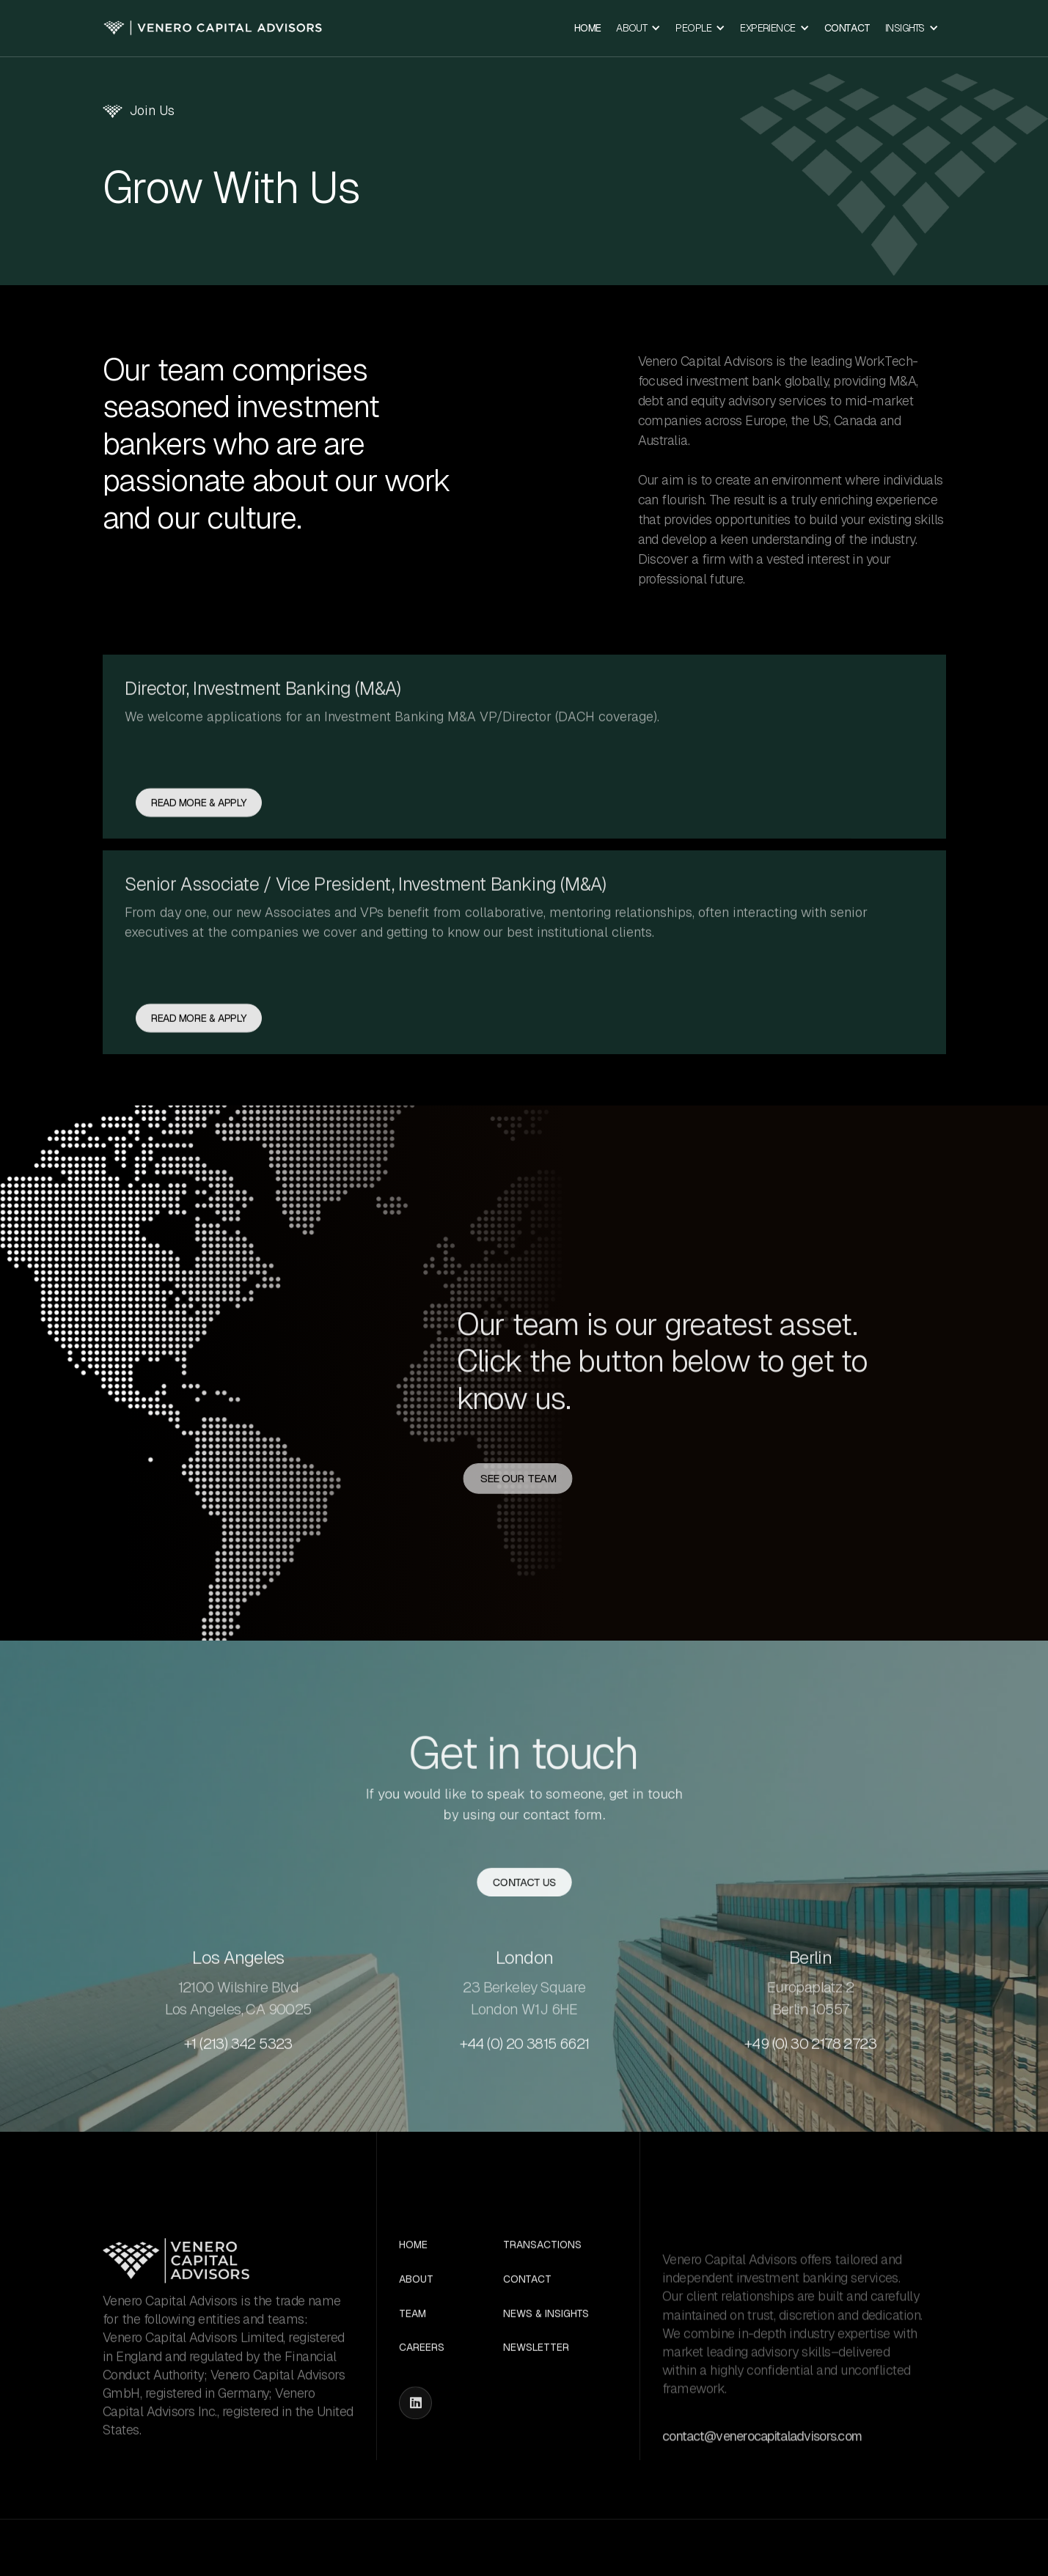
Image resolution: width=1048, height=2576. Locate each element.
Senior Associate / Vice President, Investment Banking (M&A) (365, 944)
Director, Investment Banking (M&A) (262, 749)
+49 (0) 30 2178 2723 (810, 2104)
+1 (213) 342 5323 (238, 2104)
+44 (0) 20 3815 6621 (524, 2104)
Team (412, 2375)
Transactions (542, 2306)
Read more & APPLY (198, 863)
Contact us (524, 1885)
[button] (638, 28)
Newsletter (536, 2408)
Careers (421, 2408)
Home (587, 27)
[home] (213, 28)
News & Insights (546, 2375)
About (416, 2340)
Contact (847, 27)
